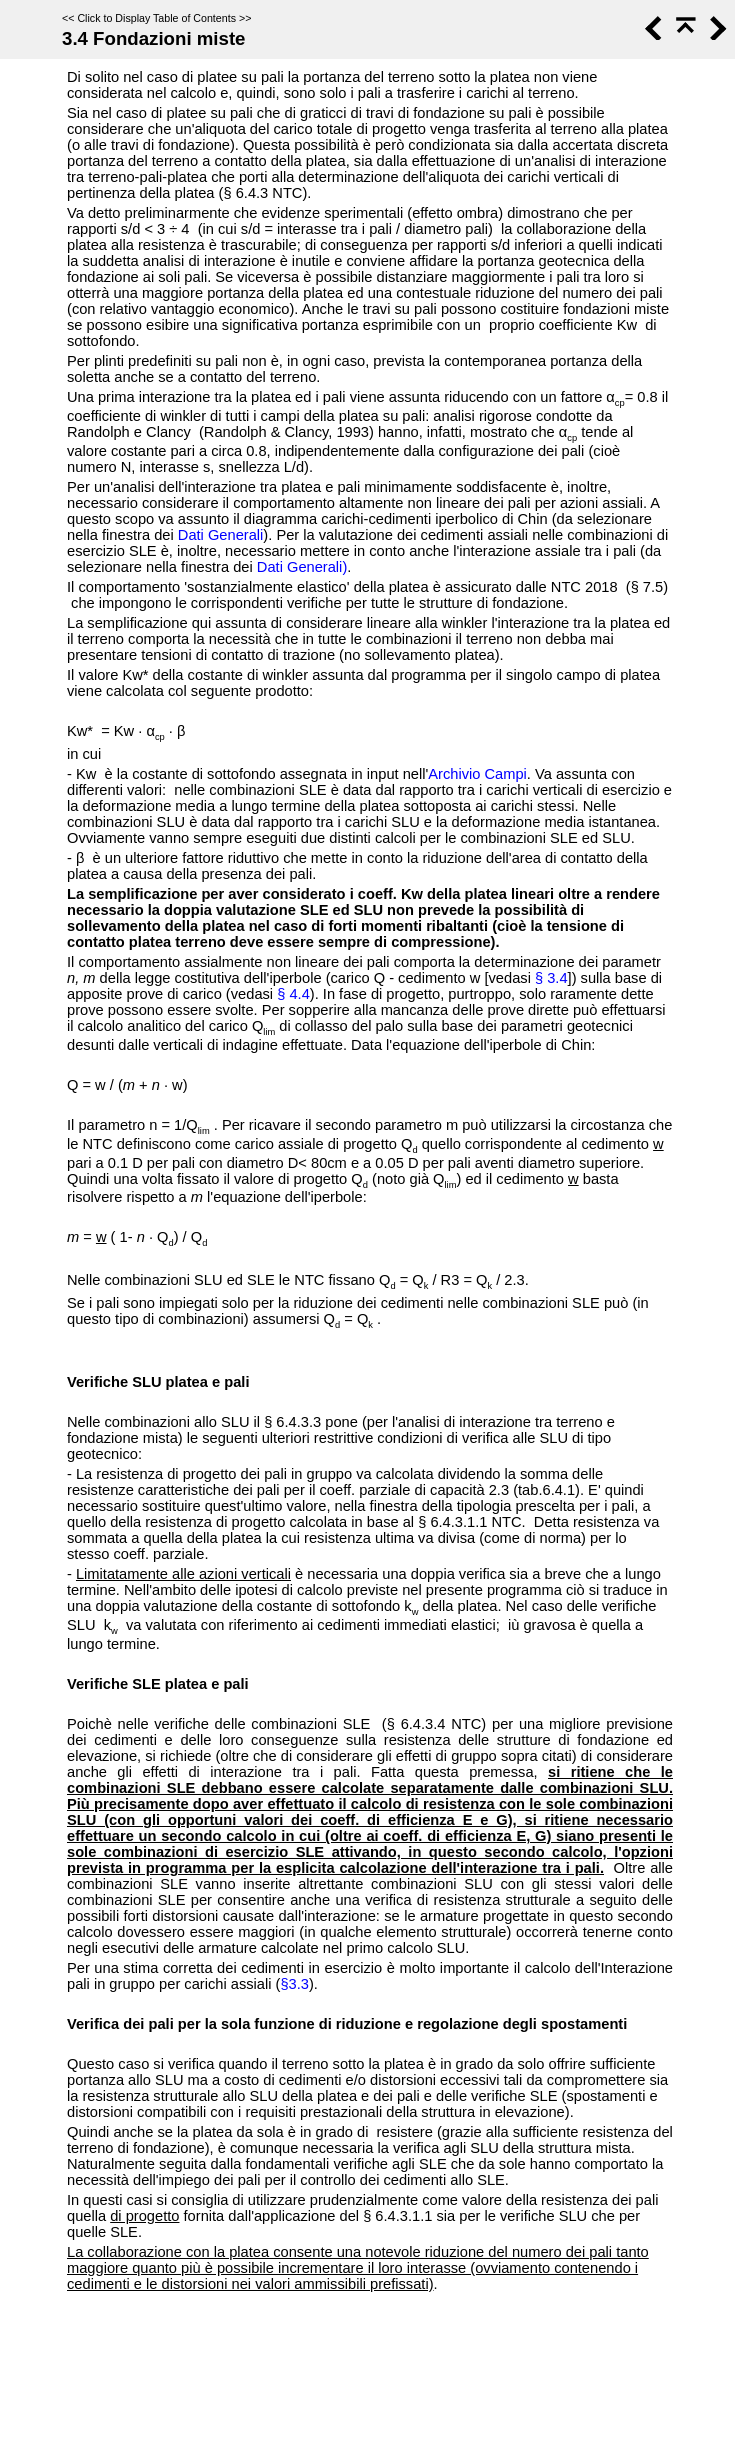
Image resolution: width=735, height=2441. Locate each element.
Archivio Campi (477, 774)
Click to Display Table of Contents (156, 18)
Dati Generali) (302, 567)
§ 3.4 (551, 978)
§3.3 (294, 1984)
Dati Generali (221, 535)
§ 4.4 (293, 994)
